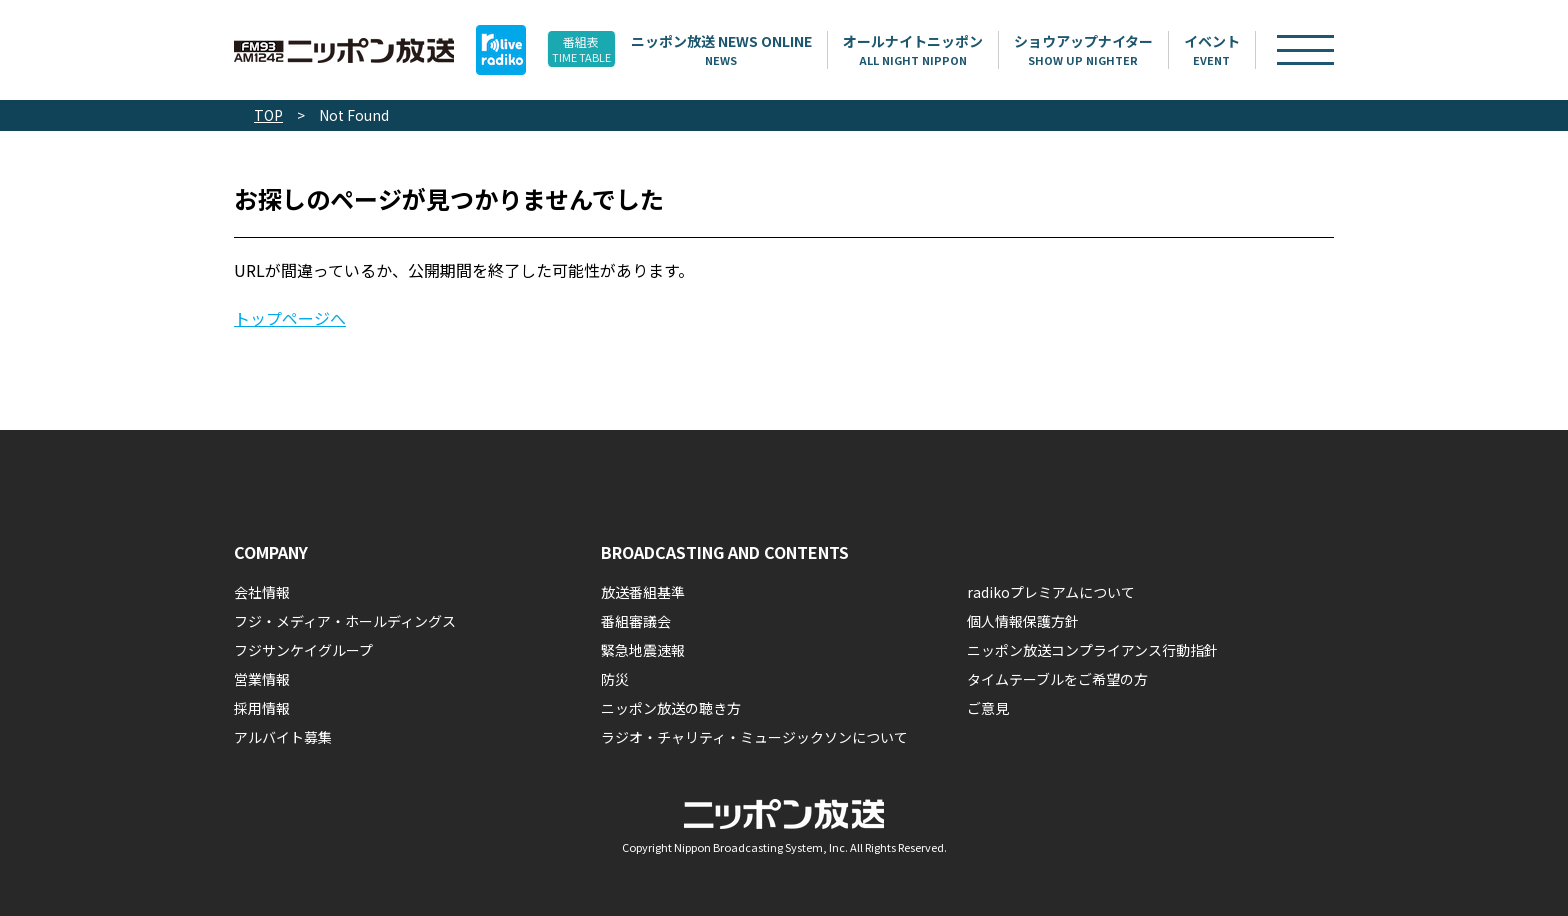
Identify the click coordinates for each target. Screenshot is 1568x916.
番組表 (594, 50)
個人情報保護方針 (1023, 621)
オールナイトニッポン (941, 50)
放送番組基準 (643, 592)
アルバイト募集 (283, 737)
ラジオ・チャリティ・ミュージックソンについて (754, 737)
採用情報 (262, 708)
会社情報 (262, 592)
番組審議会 (636, 621)
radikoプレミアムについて (1051, 592)
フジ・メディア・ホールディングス (345, 621)
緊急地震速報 (643, 650)
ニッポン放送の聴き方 (671, 708)
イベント (1240, 50)
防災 (615, 679)
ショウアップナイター (1111, 50)
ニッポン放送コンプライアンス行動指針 (1092, 650)
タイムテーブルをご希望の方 (1057, 679)
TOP (268, 115)
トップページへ (290, 318)
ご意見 (988, 708)
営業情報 (262, 679)
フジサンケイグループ (303, 650)
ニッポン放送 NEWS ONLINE (749, 50)
